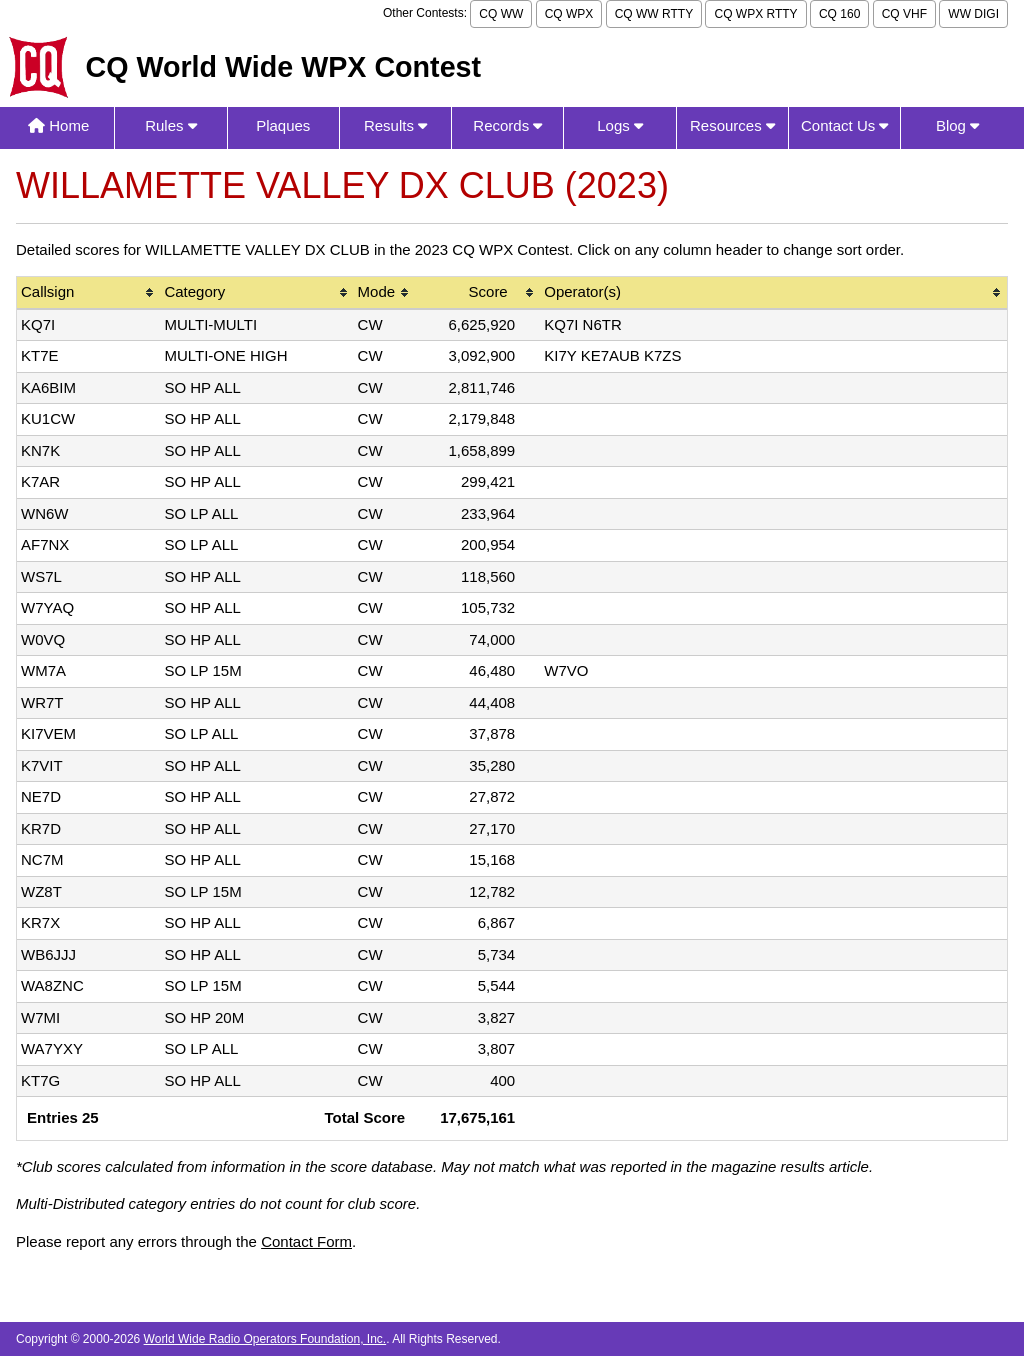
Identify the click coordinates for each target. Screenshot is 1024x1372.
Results (395, 125)
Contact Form (306, 1241)
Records (507, 125)
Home (58, 125)
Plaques (283, 125)
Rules (171, 125)
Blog (957, 125)
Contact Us (844, 125)
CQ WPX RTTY (755, 14)
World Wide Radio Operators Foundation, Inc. (265, 1339)
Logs (620, 125)
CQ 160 (839, 14)
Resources (732, 125)
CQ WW (501, 14)
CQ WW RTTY (654, 14)
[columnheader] (88, 293)
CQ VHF (904, 14)
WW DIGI (973, 14)
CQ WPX (569, 14)
